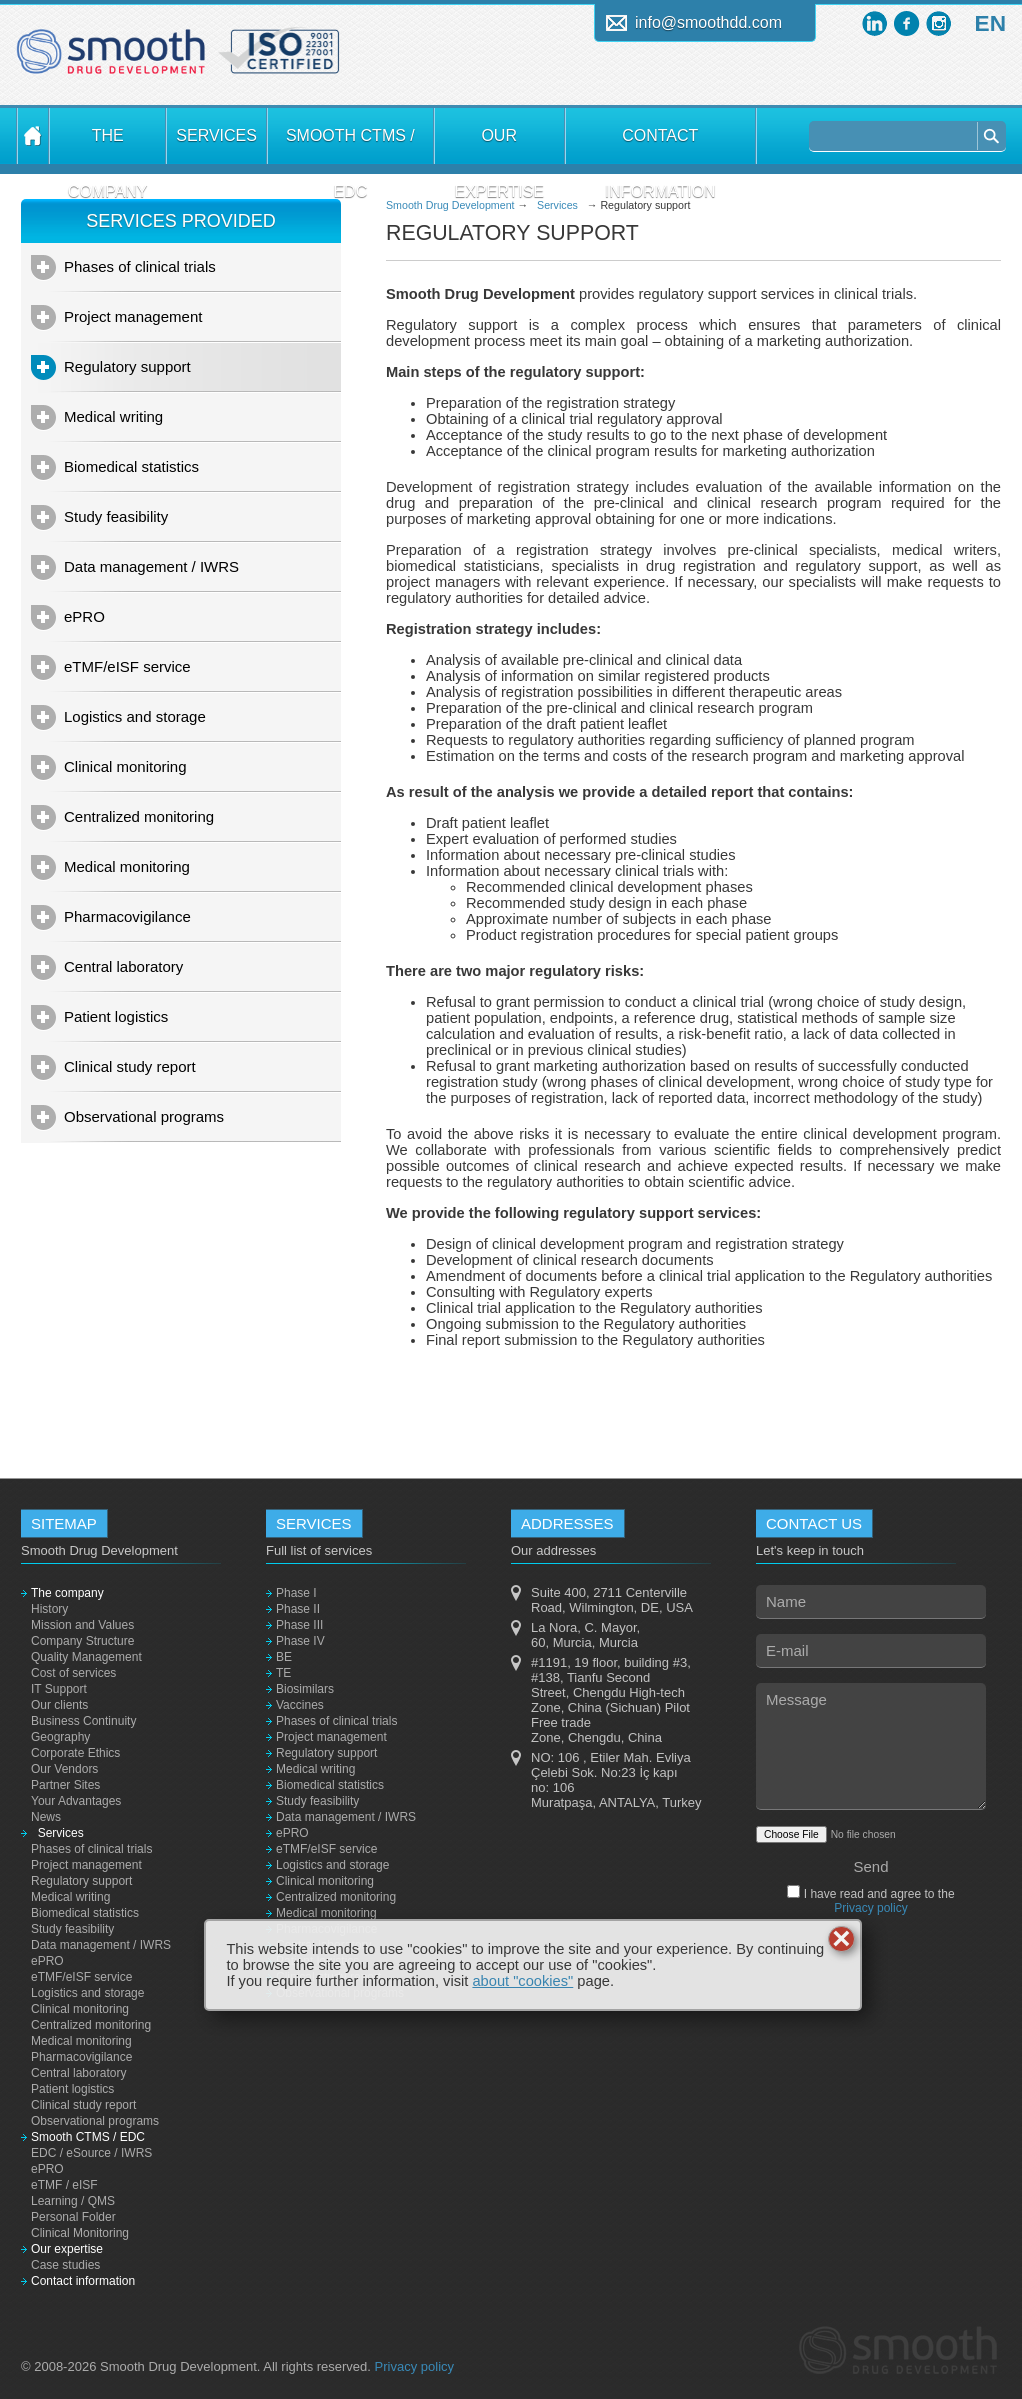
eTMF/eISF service (127, 666)
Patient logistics (116, 1016)
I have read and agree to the (877, 1901)
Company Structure (82, 1641)
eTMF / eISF (64, 2185)
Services (216, 135)
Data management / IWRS (151, 566)
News (46, 1817)
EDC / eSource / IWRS (91, 2153)
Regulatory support (127, 366)
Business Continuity (83, 1721)
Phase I (296, 1593)
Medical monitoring (127, 866)
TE (283, 1673)
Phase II (298, 1609)
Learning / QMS (73, 2201)
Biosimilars (305, 1689)
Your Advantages (76, 1801)
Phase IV (300, 1641)
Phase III (299, 1625)
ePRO (84, 616)
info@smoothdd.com (708, 22)
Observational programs (144, 1116)
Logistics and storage (135, 716)
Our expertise (499, 145)
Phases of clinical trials (140, 266)
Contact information (660, 145)
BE (284, 1657)
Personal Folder (73, 2217)
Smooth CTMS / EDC (350, 145)
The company (108, 145)
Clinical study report (130, 1066)
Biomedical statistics (131, 466)
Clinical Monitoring (80, 2233)
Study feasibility (116, 516)
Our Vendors (64, 1769)
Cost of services (73, 1673)
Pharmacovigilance (127, 916)
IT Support (59, 1689)
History (49, 1609)
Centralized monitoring (139, 816)
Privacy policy (870, 1908)
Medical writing (113, 416)
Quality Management (86, 1657)
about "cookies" (522, 1981)
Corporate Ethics (75, 1753)
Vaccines (300, 1705)
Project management (133, 316)
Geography (60, 1737)
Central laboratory (123, 966)
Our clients (59, 1705)
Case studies (65, 2265)
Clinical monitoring (125, 766)
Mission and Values (82, 1625)
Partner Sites (65, 1785)
